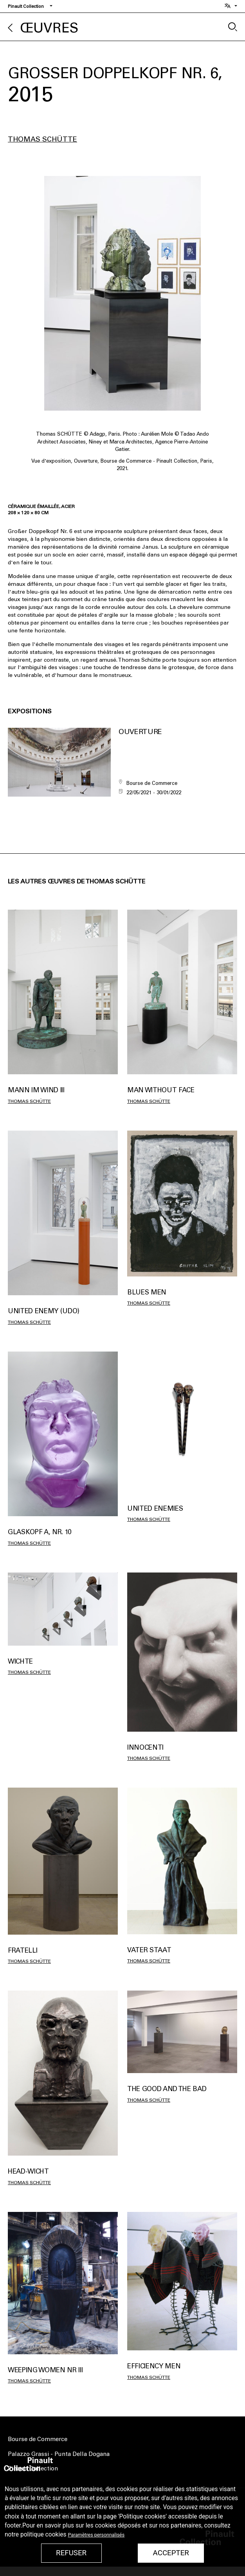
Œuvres (49, 28)
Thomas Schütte (42, 139)
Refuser (71, 2553)
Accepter (171, 2553)
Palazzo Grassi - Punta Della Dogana (59, 2454)
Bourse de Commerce (37, 2439)
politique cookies (43, 2534)
